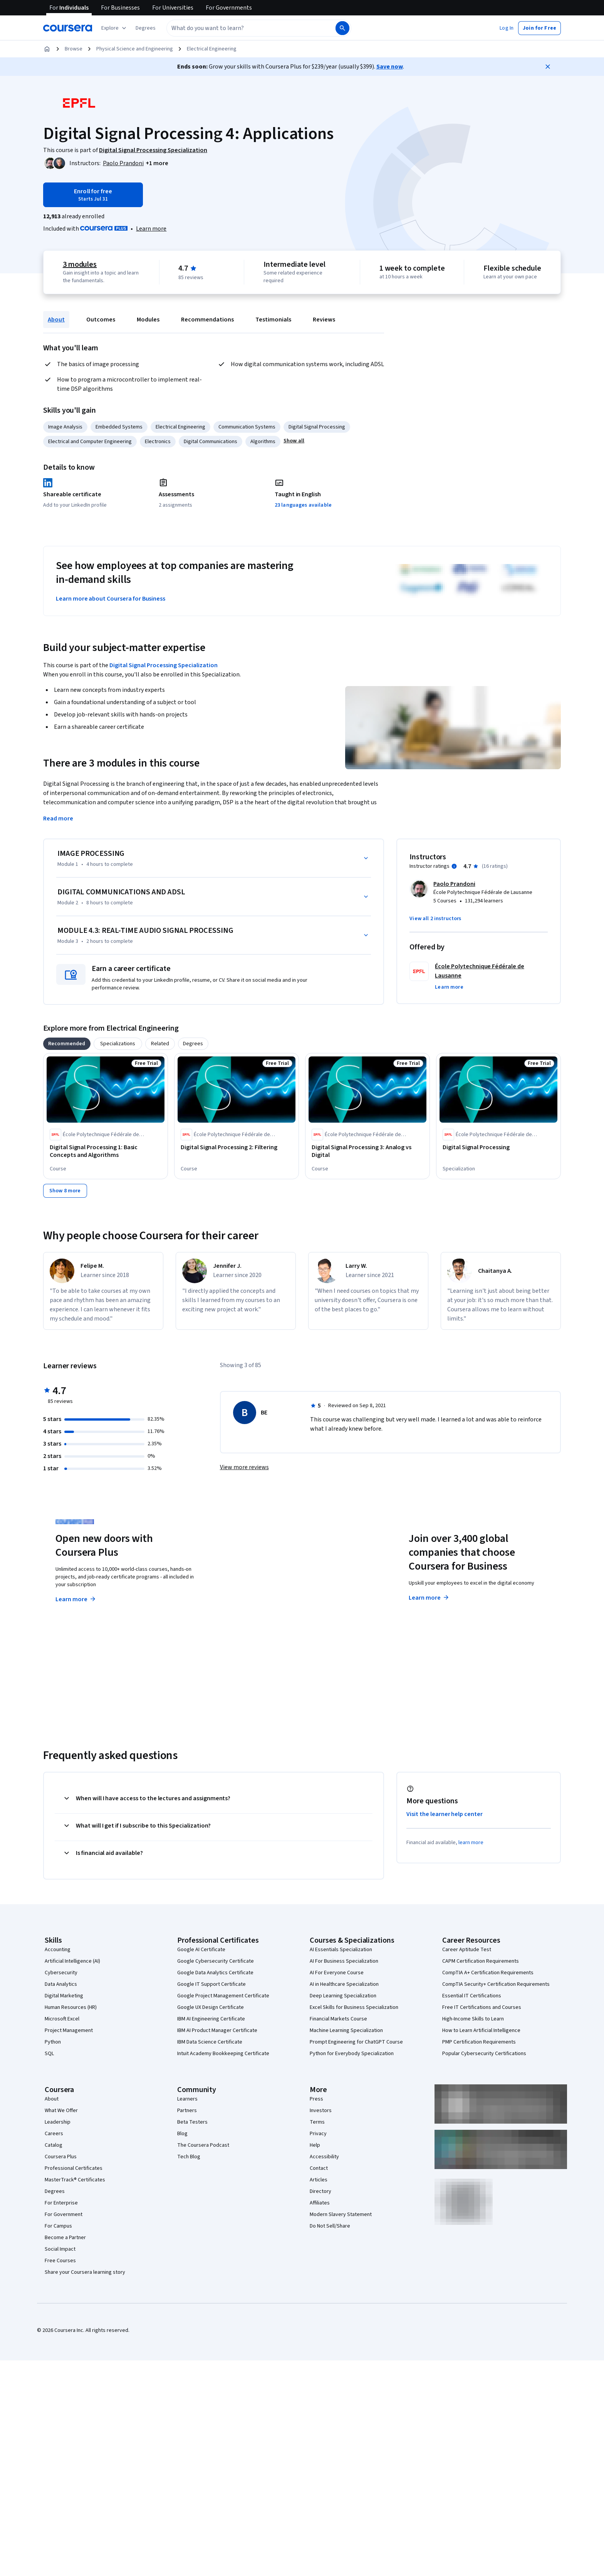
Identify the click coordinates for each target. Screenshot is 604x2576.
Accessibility (324, 2157)
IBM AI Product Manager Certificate (217, 2030)
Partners (187, 2110)
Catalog (53, 2145)
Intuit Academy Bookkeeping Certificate (223, 2053)
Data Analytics (61, 1984)
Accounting (57, 1949)
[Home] (47, 49)
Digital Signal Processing (317, 427)
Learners (187, 2099)
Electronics (158, 441)
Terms (317, 2122)
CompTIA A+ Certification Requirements (488, 1973)
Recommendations (207, 319)
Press (316, 2099)
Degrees (55, 2191)
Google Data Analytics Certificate (215, 1973)
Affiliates (320, 2203)
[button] (146, 28)
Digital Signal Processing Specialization (163, 665)
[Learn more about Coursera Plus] (151, 228)
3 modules (80, 264)
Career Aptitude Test (466, 1949)
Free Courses (60, 2261)
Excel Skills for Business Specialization (354, 2007)
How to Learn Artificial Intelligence (481, 2030)
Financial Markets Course (338, 2019)
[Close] (548, 67)
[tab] (67, 1044)
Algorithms (262, 441)
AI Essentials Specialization (341, 1949)
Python (53, 2042)
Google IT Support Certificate (211, 1984)
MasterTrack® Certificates (75, 2180)
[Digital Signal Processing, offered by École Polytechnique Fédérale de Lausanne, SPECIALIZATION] (498, 1147)
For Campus (58, 2226)
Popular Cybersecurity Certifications (484, 2053)
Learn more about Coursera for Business (110, 598)
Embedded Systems (119, 427)
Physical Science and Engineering (134, 49)
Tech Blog (188, 2157)
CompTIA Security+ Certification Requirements (496, 1984)
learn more (470, 1842)
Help (315, 2145)
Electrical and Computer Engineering (90, 441)
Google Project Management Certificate (223, 1996)
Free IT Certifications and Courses (481, 2007)
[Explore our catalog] (114, 28)
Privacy (318, 2133)
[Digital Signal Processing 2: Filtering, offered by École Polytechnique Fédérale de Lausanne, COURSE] (236, 1147)
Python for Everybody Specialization (352, 2053)
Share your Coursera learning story (85, 2272)
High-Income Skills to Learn (473, 2019)
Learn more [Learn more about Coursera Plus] (76, 1599)
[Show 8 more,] (65, 1191)
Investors (321, 2110)
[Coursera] (67, 28)
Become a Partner (65, 2237)
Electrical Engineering (212, 49)
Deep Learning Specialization (343, 1996)
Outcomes (100, 319)
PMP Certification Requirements (479, 2042)
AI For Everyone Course (337, 1973)
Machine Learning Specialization (346, 2030)
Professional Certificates (73, 2168)
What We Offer (61, 2110)
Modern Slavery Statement (341, 2214)
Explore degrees (258, 1584)
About (56, 319)
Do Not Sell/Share (330, 2226)
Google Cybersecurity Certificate (215, 1961)
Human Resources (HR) (71, 2007)
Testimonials (273, 319)
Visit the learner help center (444, 1814)
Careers (54, 2133)
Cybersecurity (61, 1973)
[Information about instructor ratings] (454, 866)
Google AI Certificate (201, 1949)
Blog (182, 2133)
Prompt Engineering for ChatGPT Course (356, 2042)
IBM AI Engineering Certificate (211, 2019)
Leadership (57, 2122)
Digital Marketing (64, 1996)
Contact (319, 2168)
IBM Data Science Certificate (209, 2042)
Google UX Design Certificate (210, 2007)
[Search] (342, 28)
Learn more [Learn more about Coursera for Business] (429, 1597)
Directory (320, 2191)
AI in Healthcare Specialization (344, 1984)
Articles (318, 2180)
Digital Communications (210, 441)
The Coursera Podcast (203, 2145)
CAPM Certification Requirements (480, 1961)
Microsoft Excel (62, 2019)
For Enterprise (61, 2203)
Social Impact (60, 2249)
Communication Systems (246, 427)
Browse (73, 49)
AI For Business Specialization (344, 1961)
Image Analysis (65, 427)
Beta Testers (192, 2122)
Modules (148, 319)
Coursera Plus (61, 2157)
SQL (49, 2053)
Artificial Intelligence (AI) (72, 1961)
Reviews (324, 319)
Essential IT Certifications (471, 1996)
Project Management (69, 2030)
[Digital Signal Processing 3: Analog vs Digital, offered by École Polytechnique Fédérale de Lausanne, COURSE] (367, 1151)
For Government (63, 2214)
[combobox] (250, 28)
